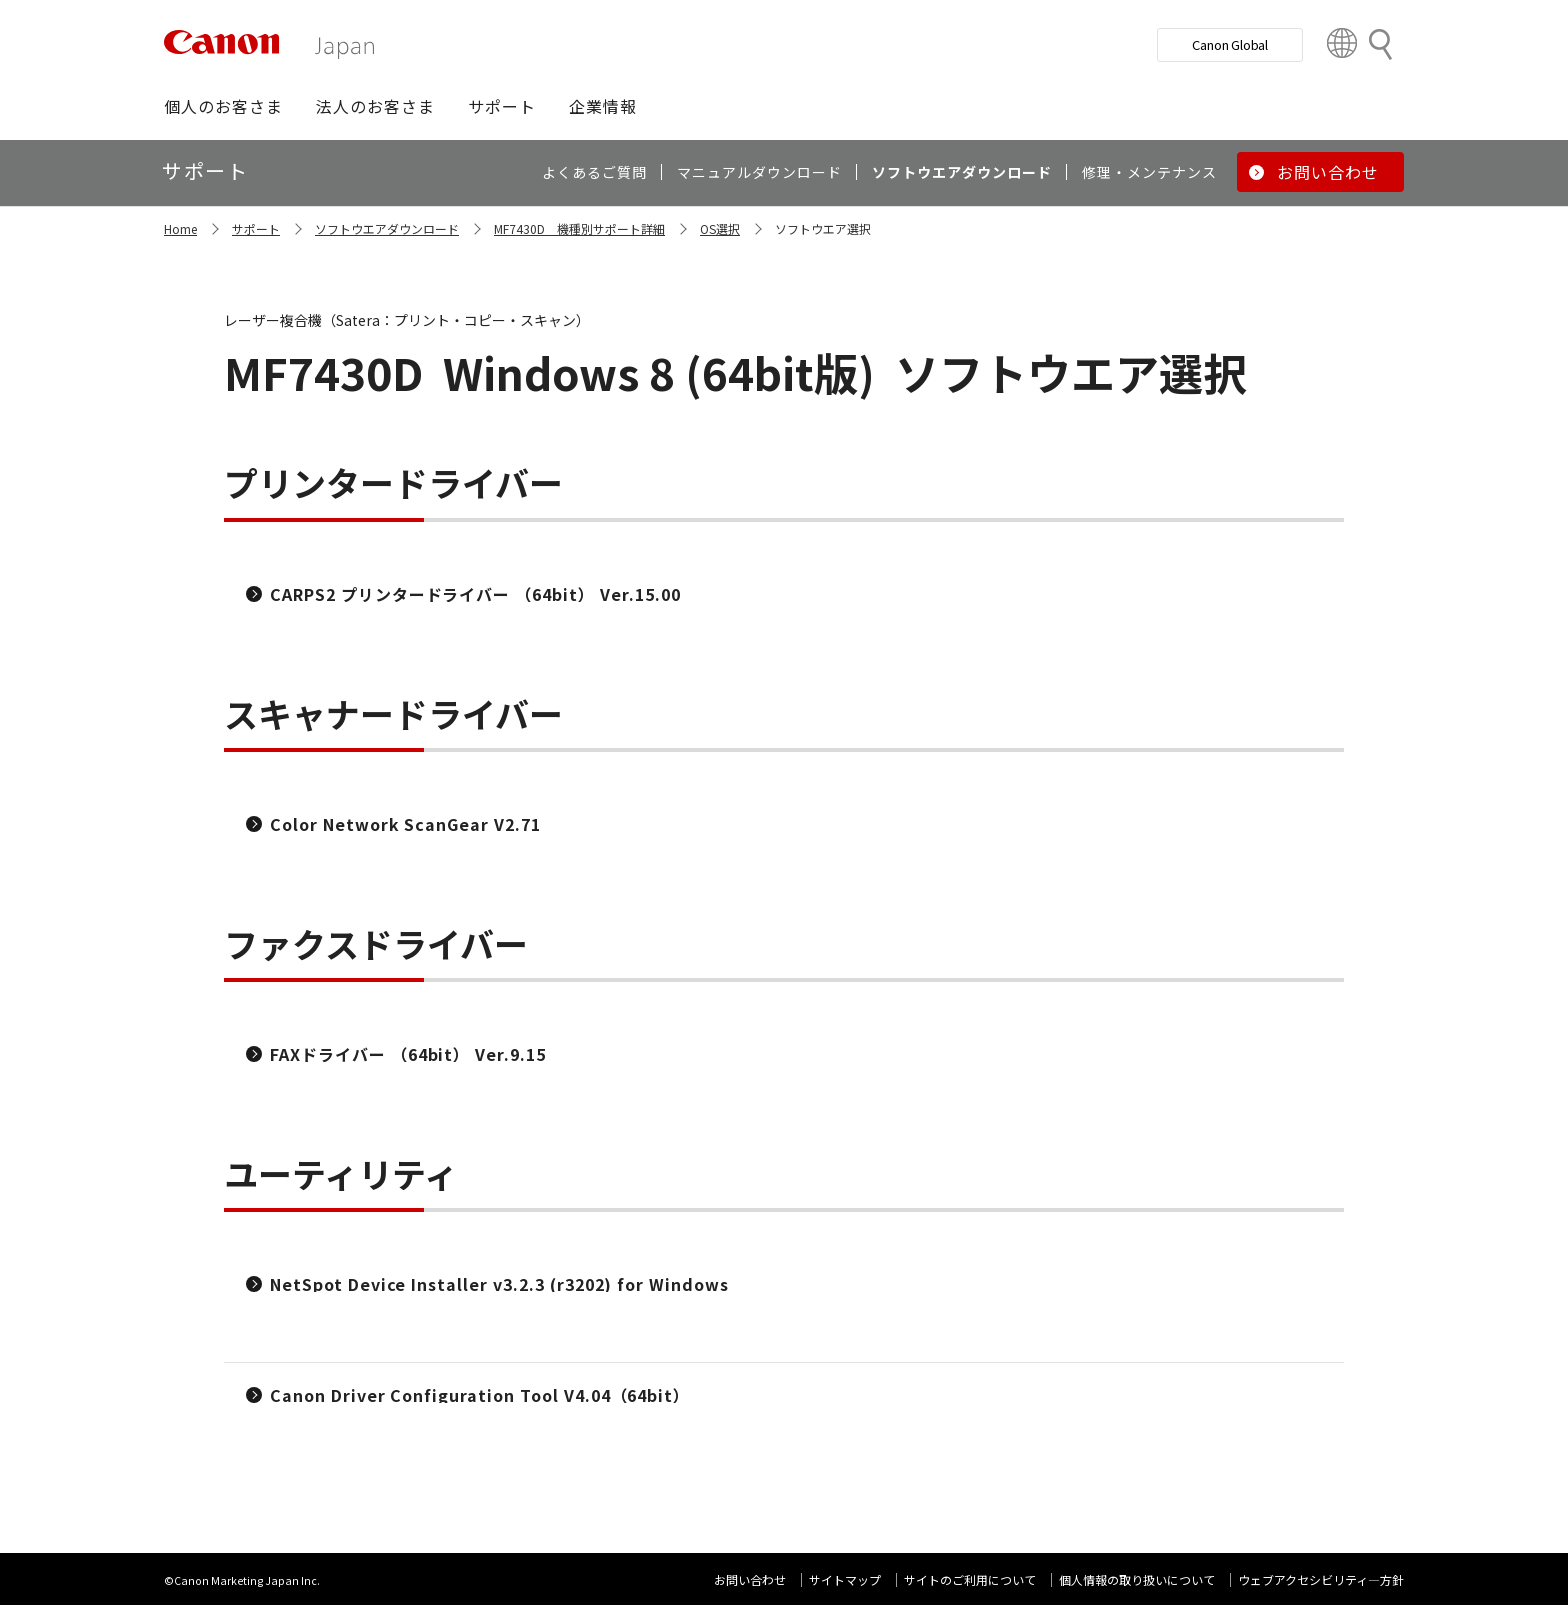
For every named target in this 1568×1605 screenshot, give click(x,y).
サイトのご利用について (970, 1579)
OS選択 (720, 228)
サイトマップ (845, 1579)
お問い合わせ (750, 1579)
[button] (223, 106)
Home (180, 228)
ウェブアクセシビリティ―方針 (1321, 1579)
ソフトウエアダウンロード (387, 228)
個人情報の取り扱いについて (1137, 1579)
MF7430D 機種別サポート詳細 (579, 228)
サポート (256, 228)
